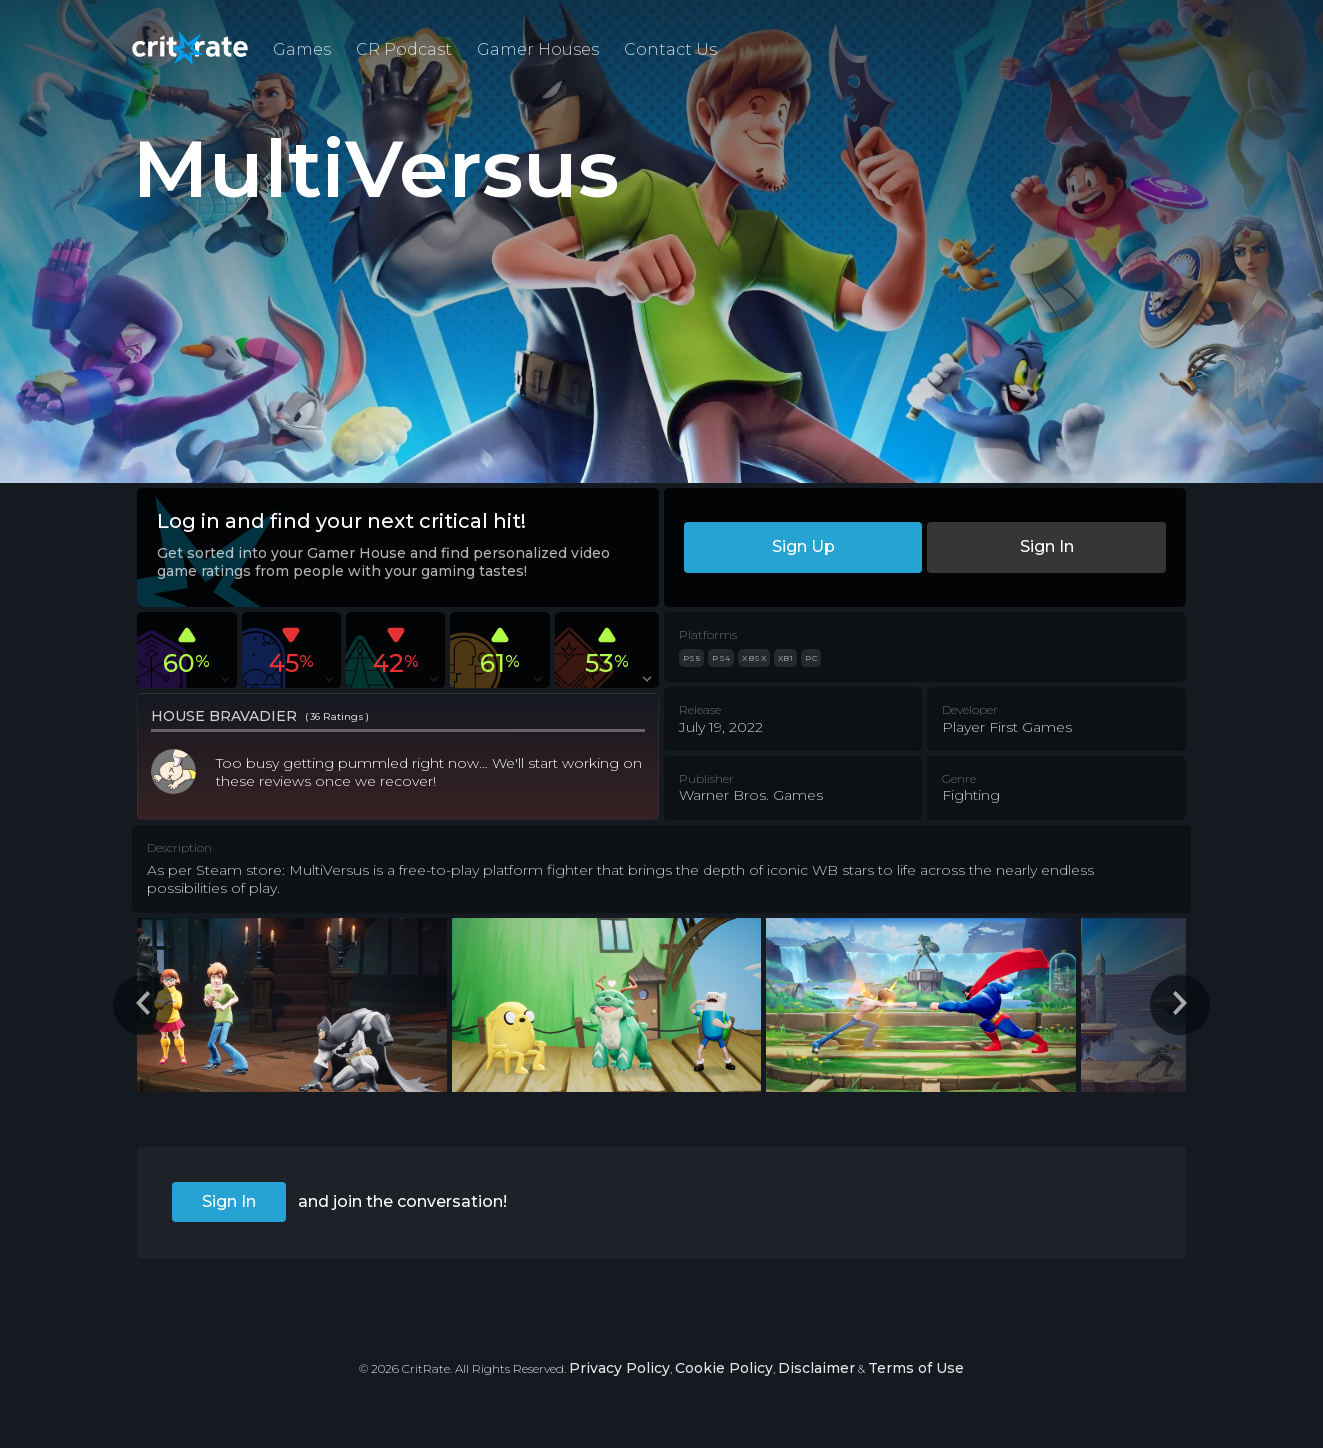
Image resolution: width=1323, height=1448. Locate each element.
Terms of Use (916, 1368)
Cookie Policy (724, 1368)
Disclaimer (816, 1368)
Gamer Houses (538, 49)
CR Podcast (404, 49)
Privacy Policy (619, 1368)
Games (302, 49)
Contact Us (670, 49)
